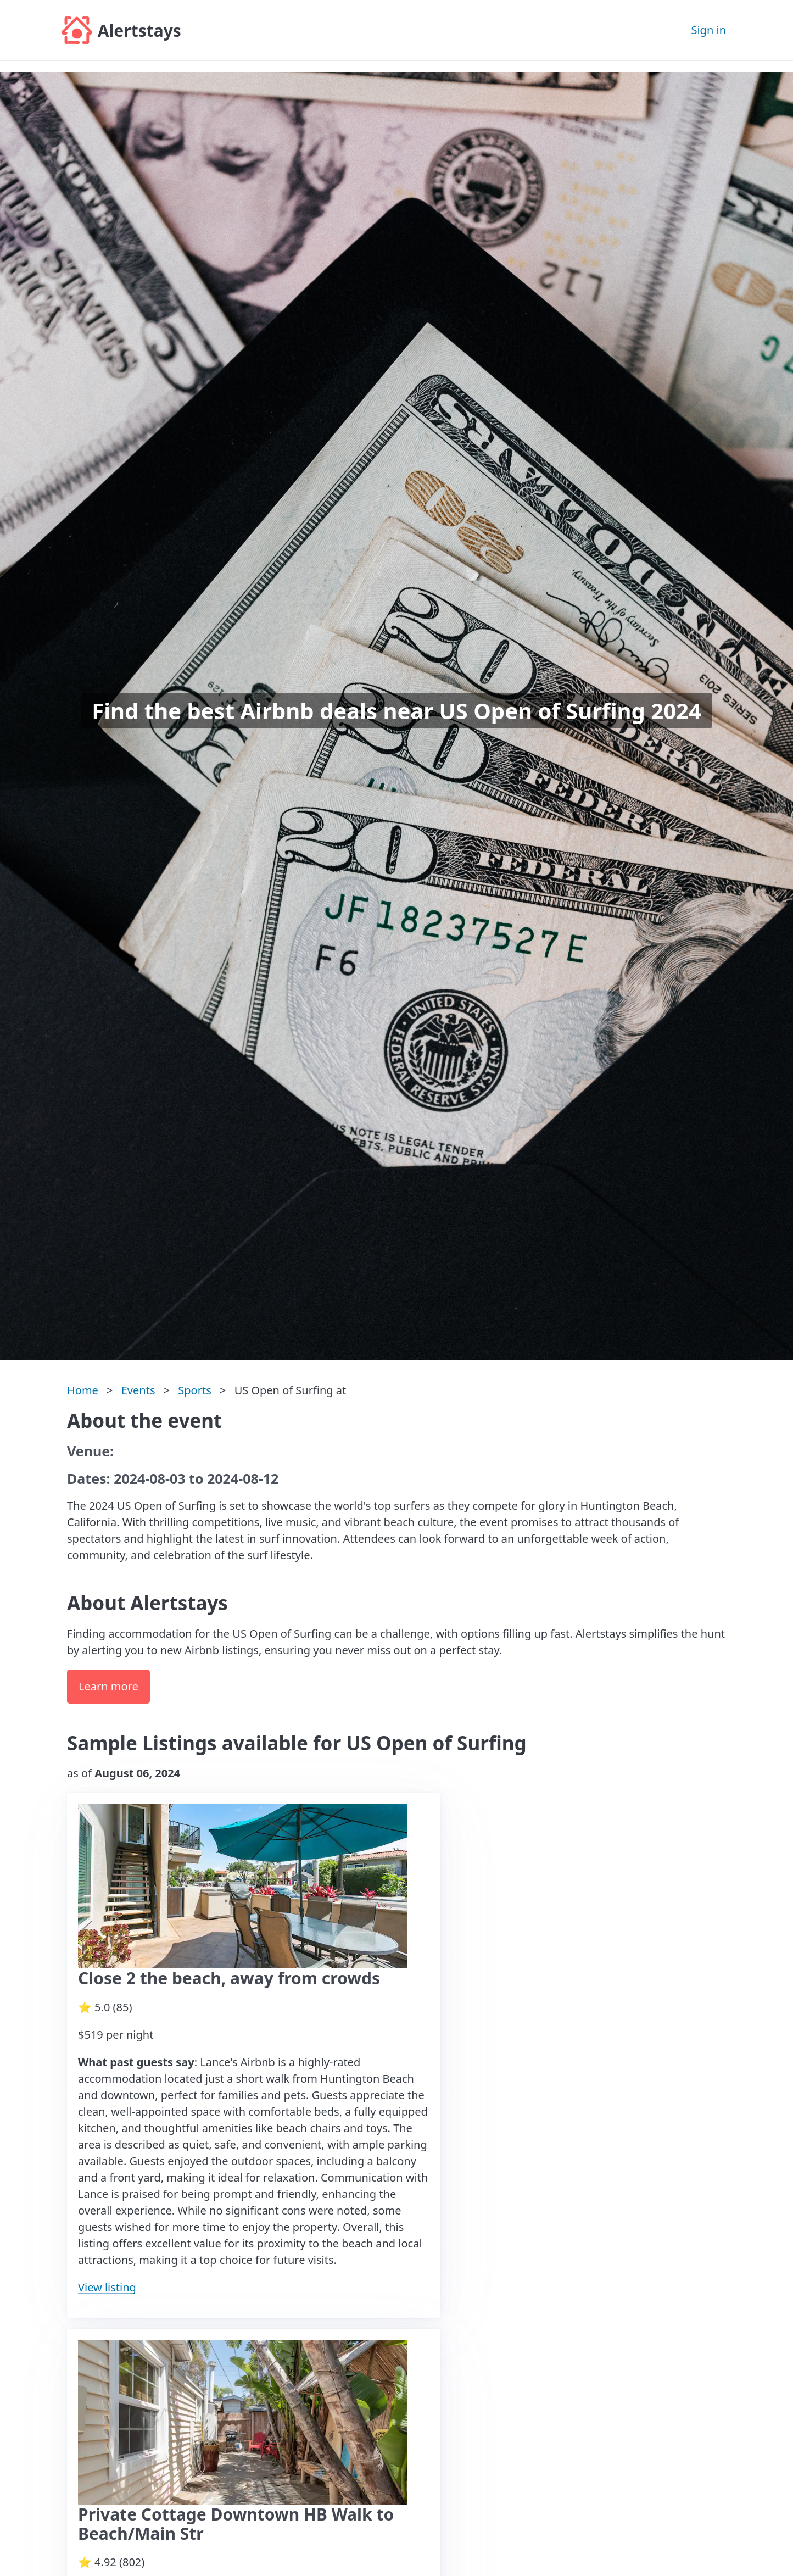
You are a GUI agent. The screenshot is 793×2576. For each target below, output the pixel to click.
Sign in (708, 30)
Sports (194, 1390)
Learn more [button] (108, 1686)
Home (82, 1390)
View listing (107, 2287)
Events (138, 1390)
